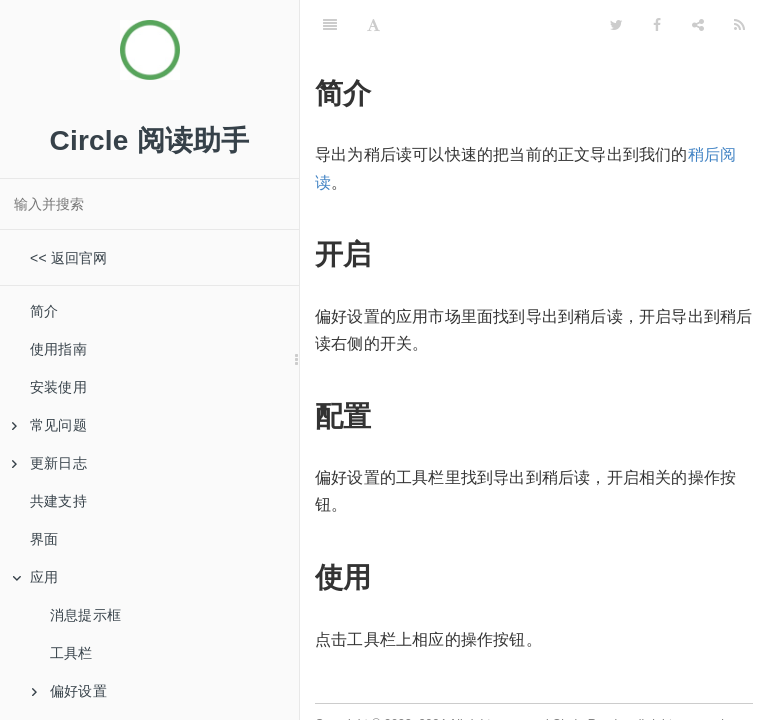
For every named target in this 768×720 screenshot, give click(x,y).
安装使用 (58, 387)
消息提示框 (85, 615)
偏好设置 (69, 691)
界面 (44, 539)
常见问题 (49, 425)
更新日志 (49, 463)
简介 (44, 311)
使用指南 (58, 349)
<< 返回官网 (69, 258)
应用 (35, 577)
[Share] (698, 25)
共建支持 (58, 501)
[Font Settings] (373, 25)
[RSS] (739, 25)
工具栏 (71, 653)
